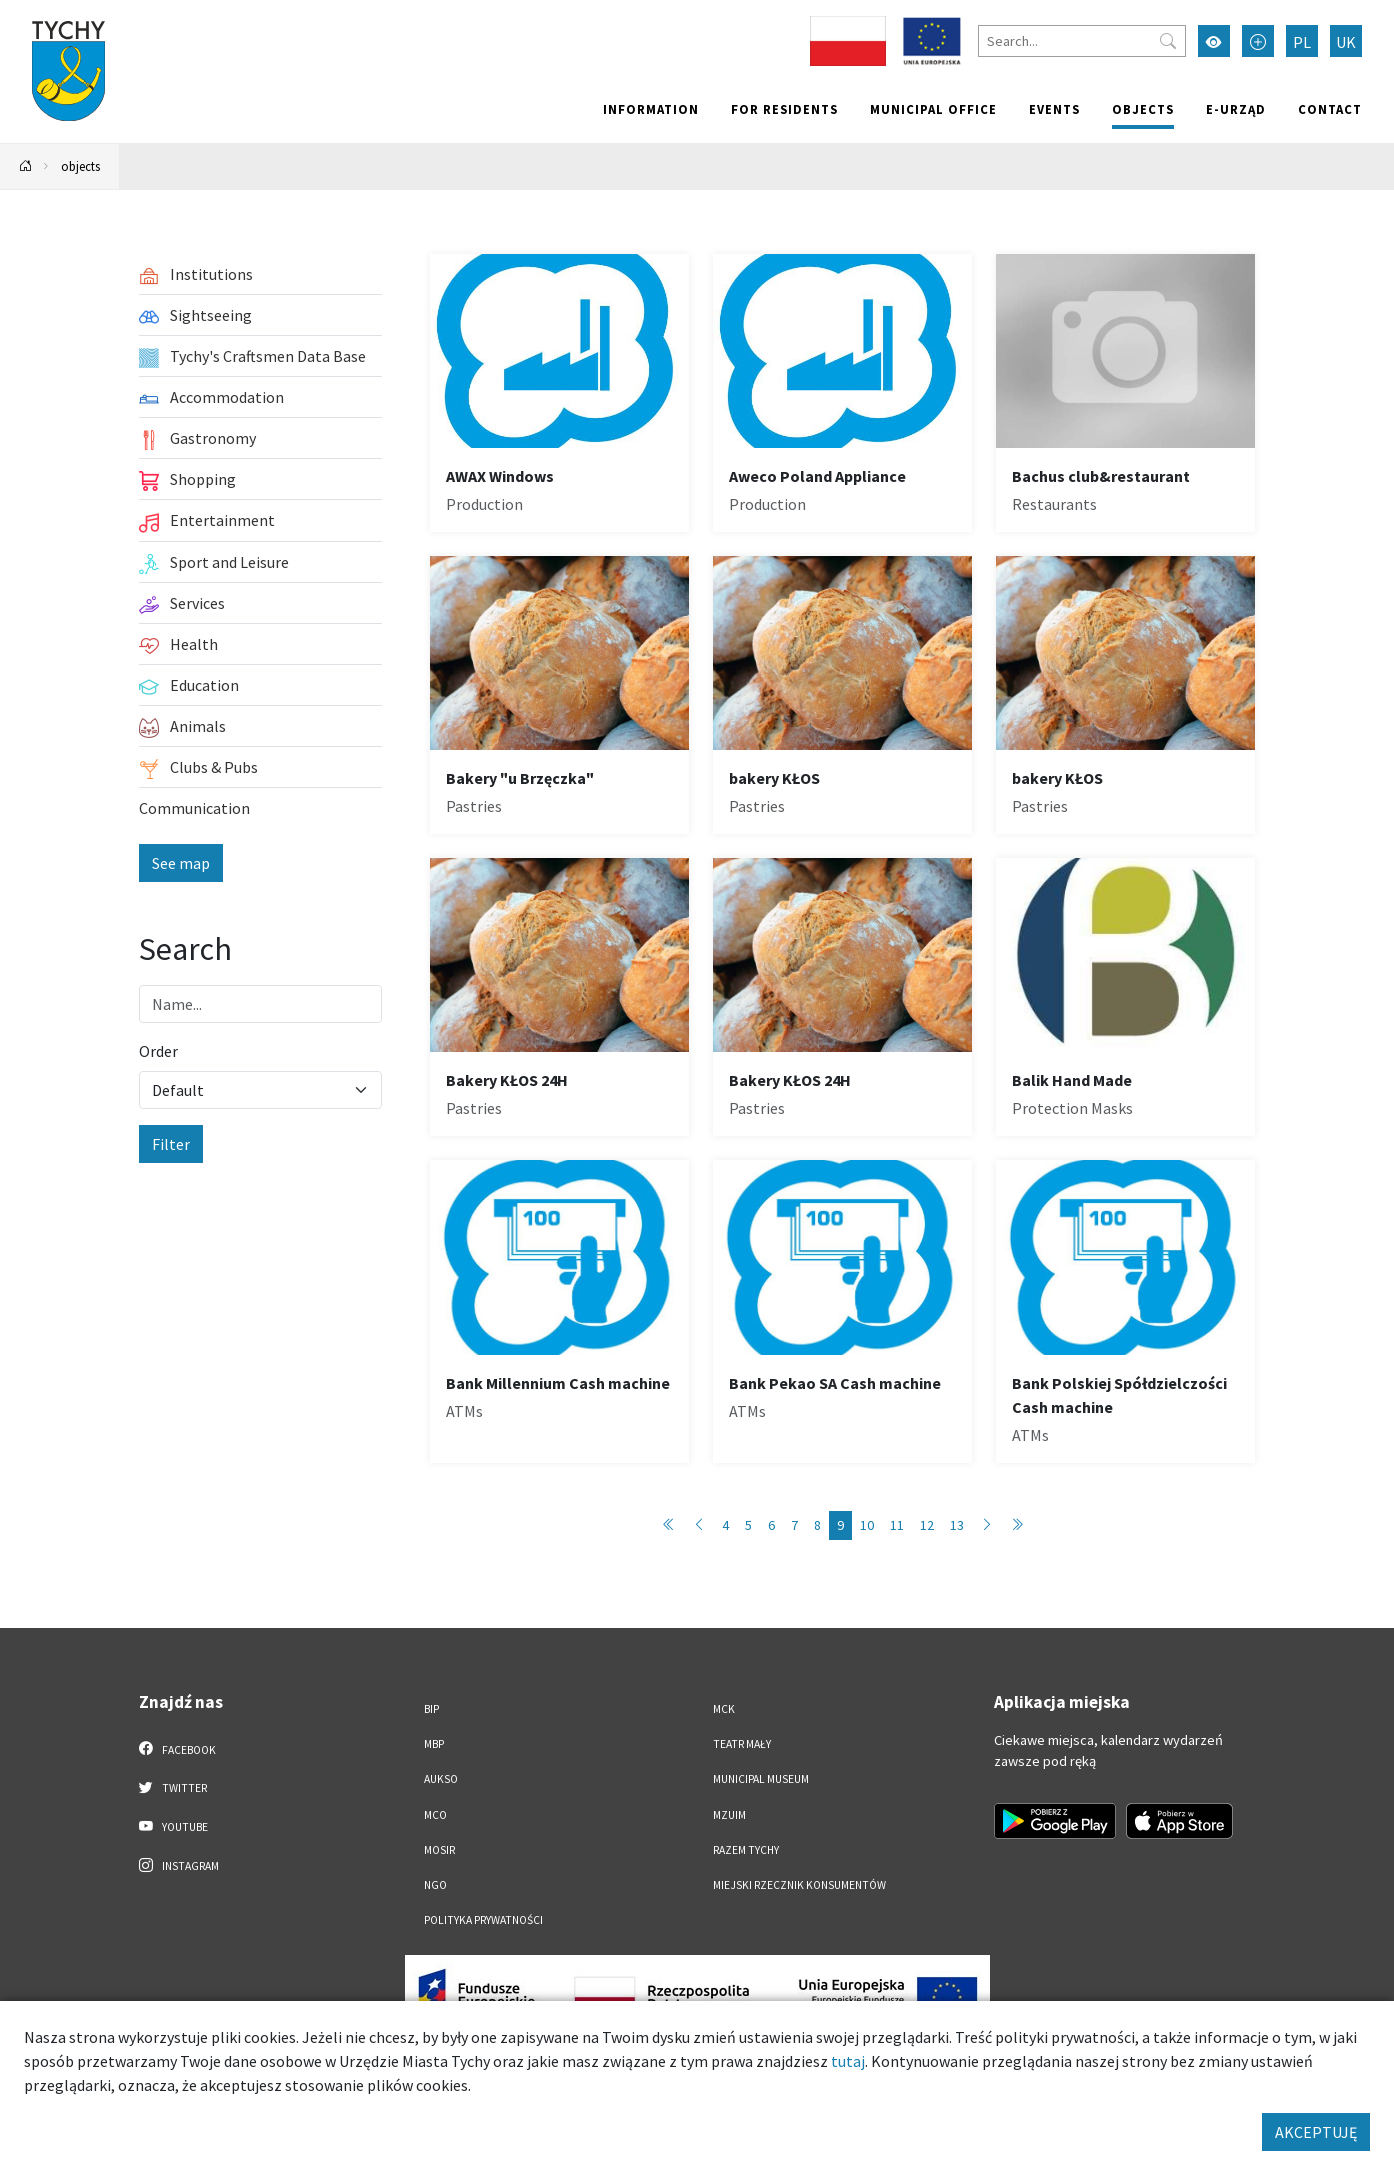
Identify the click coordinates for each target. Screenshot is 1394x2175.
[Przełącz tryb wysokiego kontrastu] (1214, 41)
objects (1143, 109)
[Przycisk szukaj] (1168, 41)
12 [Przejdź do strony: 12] (927, 1525)
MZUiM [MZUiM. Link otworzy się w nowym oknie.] (729, 1815)
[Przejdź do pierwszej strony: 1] (669, 1525)
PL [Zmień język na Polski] (1302, 42)
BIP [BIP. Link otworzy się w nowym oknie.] (431, 1709)
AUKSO (441, 1779)
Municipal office (933, 109)
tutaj (848, 2061)
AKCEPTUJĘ (1316, 2132)
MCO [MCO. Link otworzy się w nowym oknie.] (435, 1815)
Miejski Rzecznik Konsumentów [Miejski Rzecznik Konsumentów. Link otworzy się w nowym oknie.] (799, 1885)
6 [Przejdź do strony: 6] (771, 1525)
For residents (784, 109)
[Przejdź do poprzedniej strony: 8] (699, 1525)
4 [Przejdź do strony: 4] (725, 1525)
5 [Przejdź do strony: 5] (748, 1525)
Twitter (173, 1787)
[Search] (1082, 41)
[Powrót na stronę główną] (26, 166)
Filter (171, 1144)
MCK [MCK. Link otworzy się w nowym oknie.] (724, 1709)
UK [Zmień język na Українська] (1346, 42)
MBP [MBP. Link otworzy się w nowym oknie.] (434, 1744)
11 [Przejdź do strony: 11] (897, 1525)
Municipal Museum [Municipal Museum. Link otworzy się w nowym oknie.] (761, 1779)
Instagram (179, 1865)
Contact (1330, 109)
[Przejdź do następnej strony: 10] (987, 1525)
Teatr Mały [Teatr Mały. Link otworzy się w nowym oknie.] (742, 1744)
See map (181, 863)
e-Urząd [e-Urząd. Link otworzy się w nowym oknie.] (1236, 109)
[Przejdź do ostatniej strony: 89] (1017, 1525)
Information (651, 109)
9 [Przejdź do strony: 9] (840, 1525)
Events (1054, 109)
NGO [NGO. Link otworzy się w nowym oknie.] (435, 1885)
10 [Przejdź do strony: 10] (867, 1525)
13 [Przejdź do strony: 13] (957, 1525)
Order (158, 1051)
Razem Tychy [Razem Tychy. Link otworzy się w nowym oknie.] (746, 1850)
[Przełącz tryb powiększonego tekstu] (1258, 41)
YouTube (173, 1826)
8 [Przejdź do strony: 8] (817, 1525)
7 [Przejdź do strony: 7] (794, 1525)
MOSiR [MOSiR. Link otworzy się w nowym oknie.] (439, 1850)
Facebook (177, 1749)
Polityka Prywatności (483, 1920)
